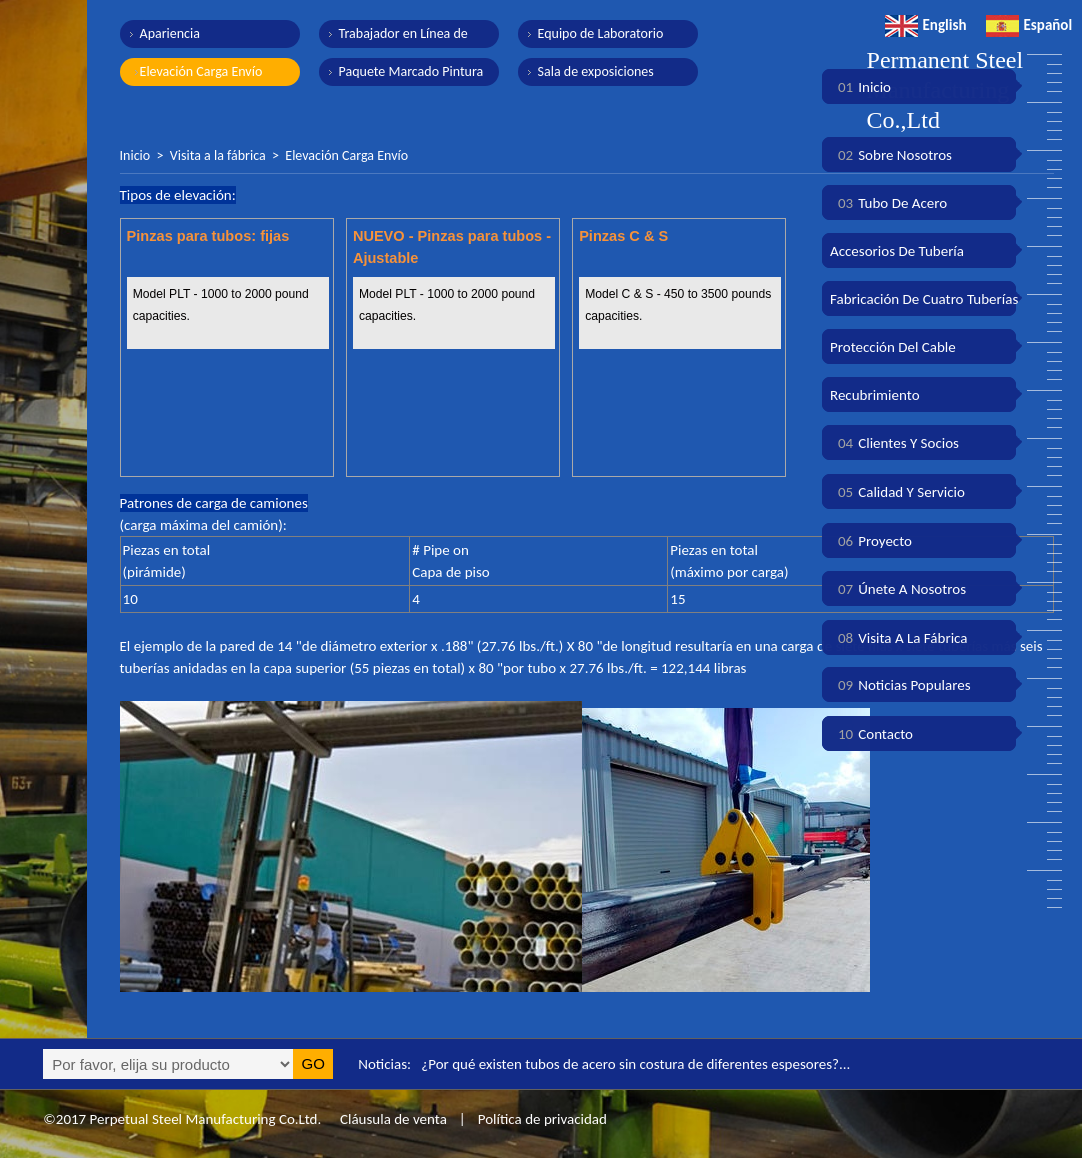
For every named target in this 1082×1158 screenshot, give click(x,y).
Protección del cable (893, 347)
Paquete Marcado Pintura (411, 71)
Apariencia (170, 33)
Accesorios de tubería (897, 251)
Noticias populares (900, 685)
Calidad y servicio (897, 492)
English (926, 25)
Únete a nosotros (898, 589)
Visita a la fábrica (218, 155)
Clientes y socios (894, 443)
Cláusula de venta (392, 1119)
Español (1029, 25)
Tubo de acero (888, 203)
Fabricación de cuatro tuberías (924, 299)
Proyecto (871, 541)
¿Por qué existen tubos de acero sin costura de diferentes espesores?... (635, 1064)
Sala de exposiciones (596, 71)
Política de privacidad (542, 1119)
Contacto (871, 734)
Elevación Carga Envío (201, 71)
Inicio (135, 155)
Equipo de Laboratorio (601, 33)
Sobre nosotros (891, 155)
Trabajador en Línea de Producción (403, 36)
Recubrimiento (875, 395)
